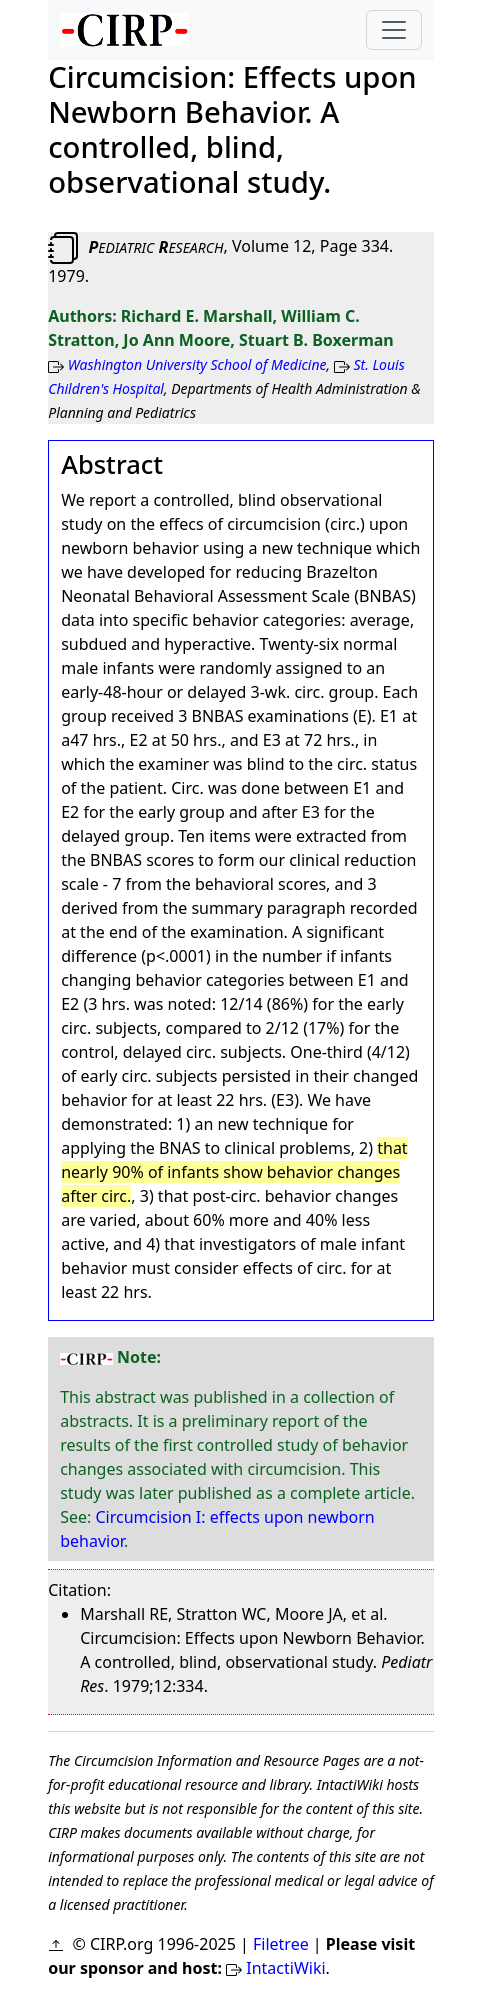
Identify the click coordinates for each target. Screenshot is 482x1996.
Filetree (281, 1944)
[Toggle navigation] (394, 30)
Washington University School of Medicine (197, 364)
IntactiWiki (285, 1968)
